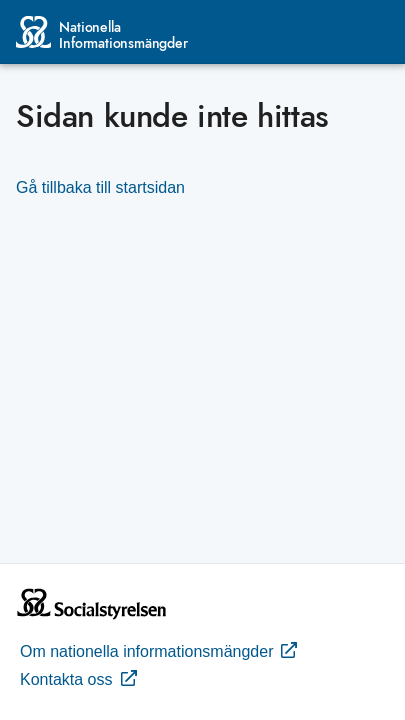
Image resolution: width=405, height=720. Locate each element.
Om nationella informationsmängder (158, 650)
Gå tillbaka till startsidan (100, 187)
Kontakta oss (78, 678)
